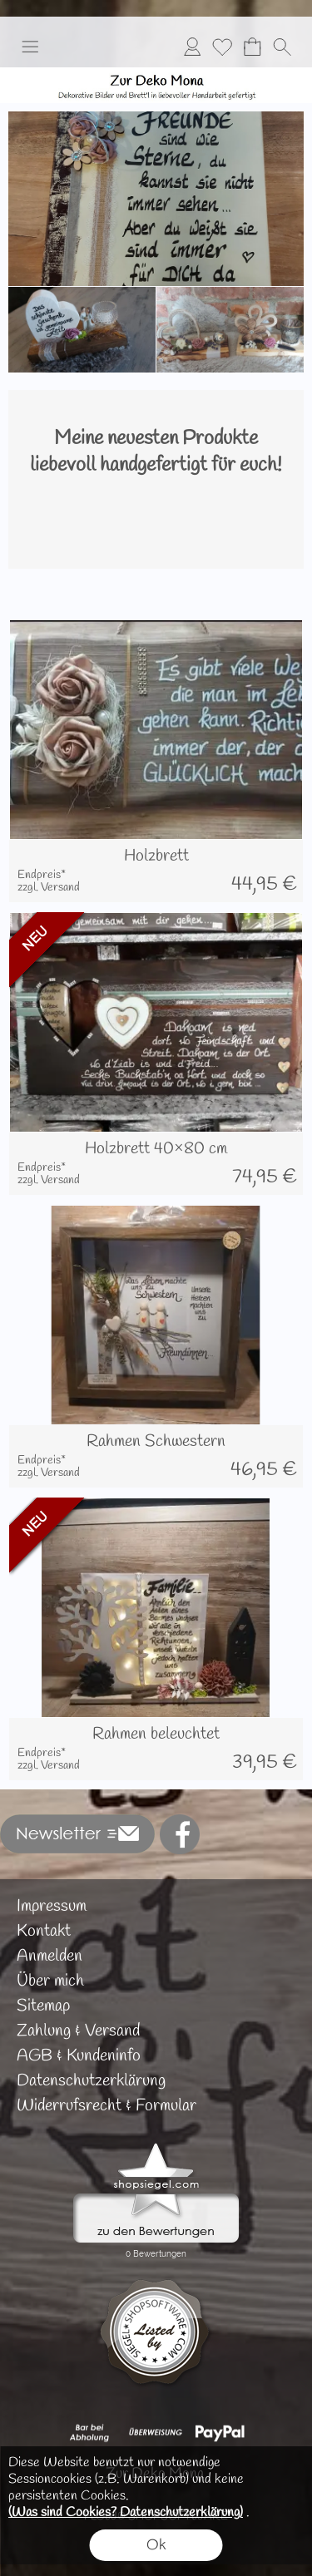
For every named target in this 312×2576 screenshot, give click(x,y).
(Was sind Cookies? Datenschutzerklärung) (125, 2512)
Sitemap (43, 2006)
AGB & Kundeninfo (79, 2056)
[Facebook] (180, 1834)
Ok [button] (156, 2545)
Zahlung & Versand (78, 2031)
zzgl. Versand (48, 888)
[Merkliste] (222, 46)
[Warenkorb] (252, 46)
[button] (30, 47)
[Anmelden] (192, 46)
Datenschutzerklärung (91, 2081)
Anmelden (49, 1956)
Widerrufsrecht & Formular (106, 2106)
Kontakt (44, 1931)
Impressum (52, 1906)
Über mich (50, 1981)
